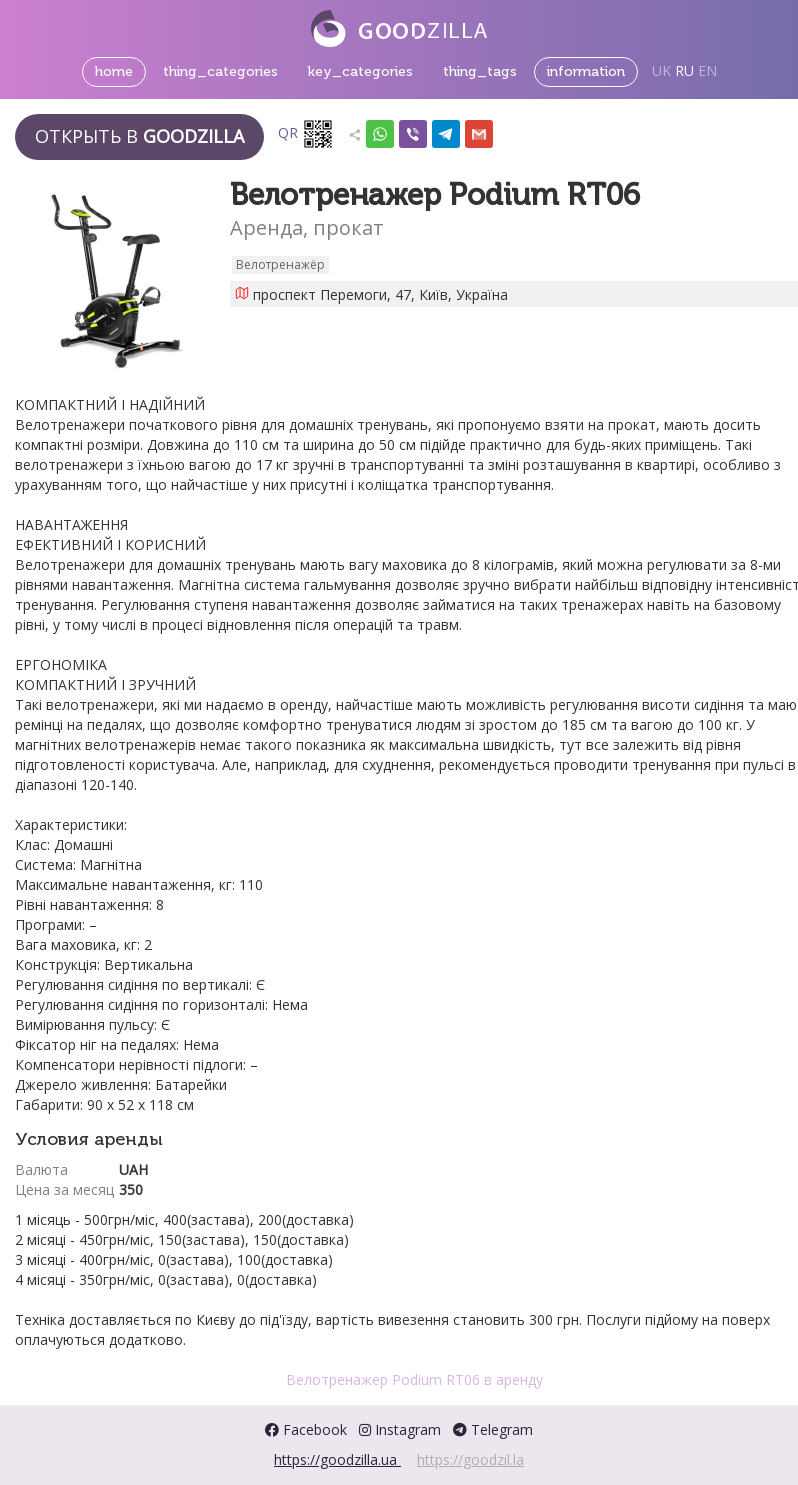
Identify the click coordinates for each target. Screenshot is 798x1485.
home (114, 71)
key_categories (360, 71)
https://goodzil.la (470, 1459)
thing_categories (220, 71)
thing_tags (480, 71)
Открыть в (139, 136)
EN (707, 70)
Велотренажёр (280, 264)
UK (661, 70)
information (586, 71)
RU (684, 70)
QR (306, 134)
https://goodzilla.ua (337, 1459)
